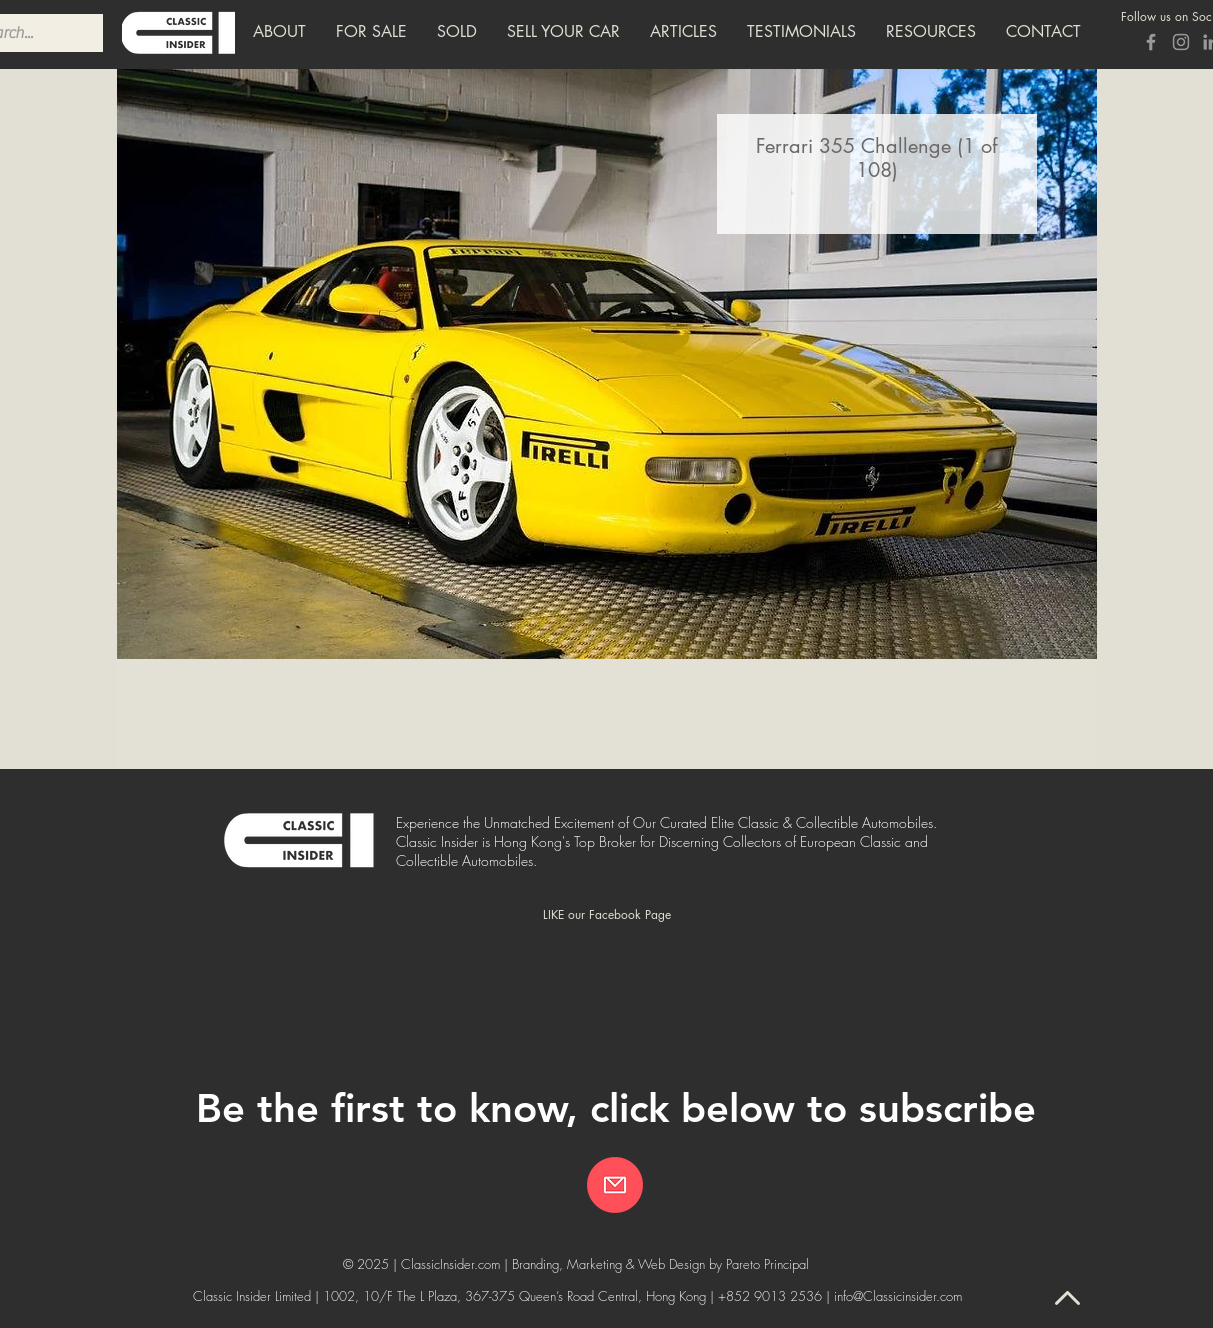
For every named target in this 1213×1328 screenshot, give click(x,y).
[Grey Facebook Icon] (1151, 42)
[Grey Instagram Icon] (1181, 42)
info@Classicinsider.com (898, 1296)
